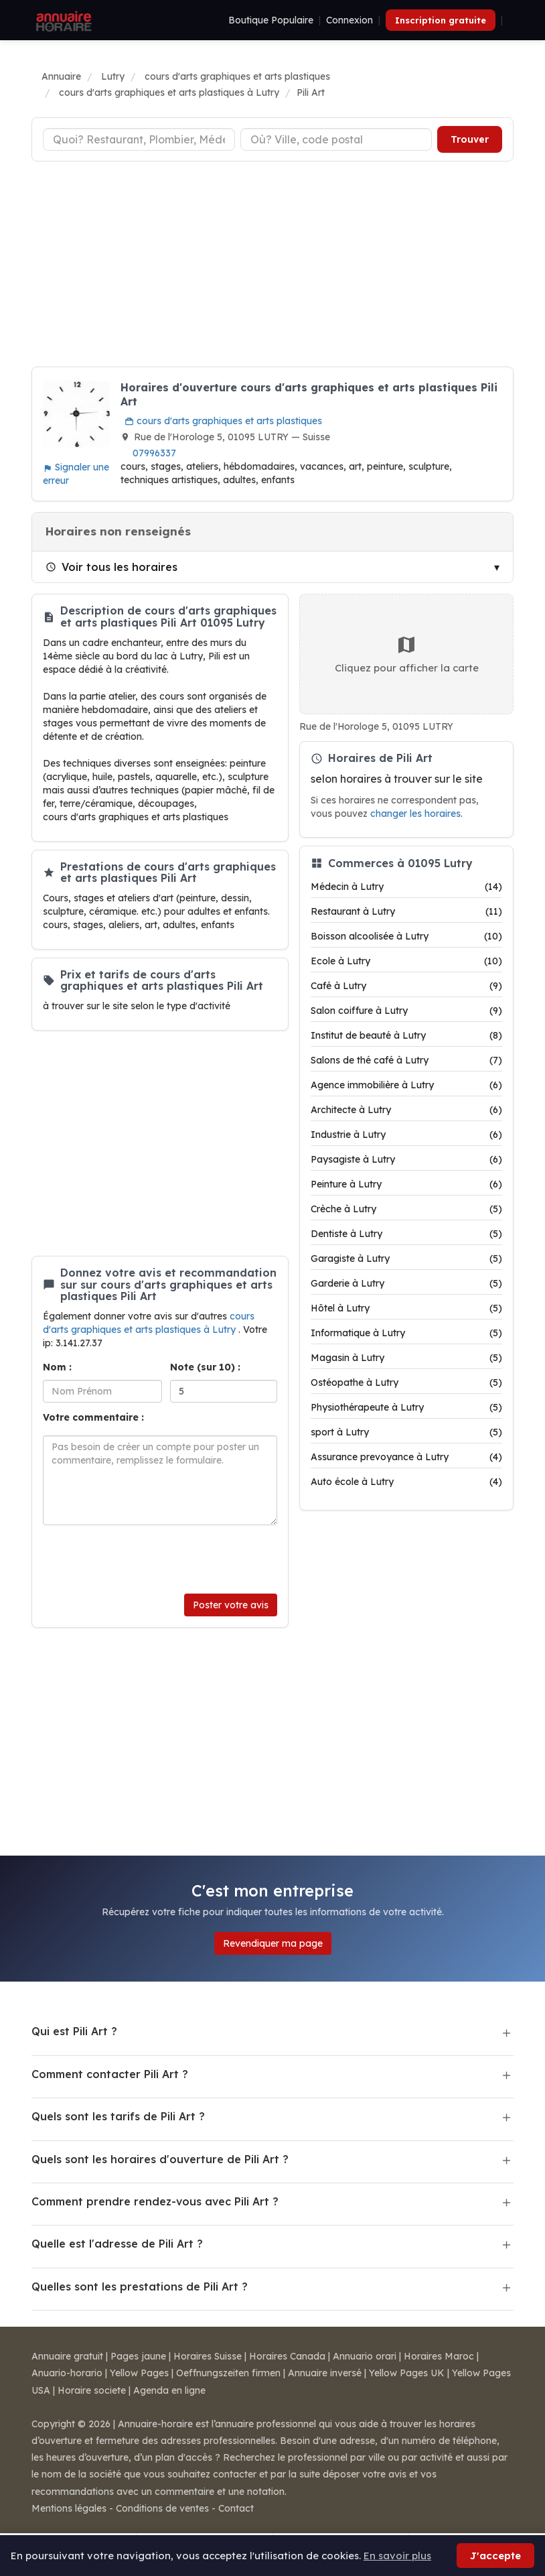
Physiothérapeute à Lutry (406, 1407)
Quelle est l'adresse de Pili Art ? (117, 2243)
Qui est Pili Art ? (74, 2031)
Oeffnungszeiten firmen (228, 2373)
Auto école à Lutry (406, 1481)
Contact (236, 2508)
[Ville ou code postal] (336, 139)
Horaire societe (92, 2390)
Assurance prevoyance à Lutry (406, 1457)
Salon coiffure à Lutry (406, 1010)
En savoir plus (397, 2555)
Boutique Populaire (270, 20)
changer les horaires (415, 813)
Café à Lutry (406, 985)
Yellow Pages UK (407, 2373)
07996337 (154, 453)
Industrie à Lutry (406, 1134)
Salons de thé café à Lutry (406, 1060)
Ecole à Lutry (406, 961)
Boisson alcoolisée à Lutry (406, 936)
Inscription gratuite (440, 20)
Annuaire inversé (325, 2373)
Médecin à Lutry (406, 886)
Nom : (57, 1367)
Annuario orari (364, 2356)
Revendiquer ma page (273, 1943)
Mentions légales (68, 2508)
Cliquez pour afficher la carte (407, 654)
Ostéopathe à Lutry (406, 1382)
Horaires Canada (287, 2356)
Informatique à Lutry (406, 1333)
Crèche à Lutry (406, 1209)
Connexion (349, 20)
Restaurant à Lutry (406, 911)
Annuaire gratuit (67, 2356)
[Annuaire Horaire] (62, 20)
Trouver (470, 139)
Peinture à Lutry (406, 1184)
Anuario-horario (66, 2373)
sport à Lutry (406, 1432)
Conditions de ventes (162, 2508)
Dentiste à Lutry (406, 1233)
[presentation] (144, 1559)
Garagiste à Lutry (406, 1258)
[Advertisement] (272, 266)
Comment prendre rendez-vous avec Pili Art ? (155, 2201)
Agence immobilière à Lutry (406, 1085)
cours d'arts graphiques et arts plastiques (223, 421)
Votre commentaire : (93, 1417)
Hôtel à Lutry (406, 1308)
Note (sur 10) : (205, 1367)
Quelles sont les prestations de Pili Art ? (139, 2286)
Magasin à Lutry (406, 1357)
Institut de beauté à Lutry (406, 1035)
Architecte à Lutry (406, 1109)
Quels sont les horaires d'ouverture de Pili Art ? (160, 2159)
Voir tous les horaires (111, 567)
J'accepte (495, 2555)
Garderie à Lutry (406, 1283)
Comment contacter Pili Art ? (109, 2074)
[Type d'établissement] (139, 139)
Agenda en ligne (169, 2390)
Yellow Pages (139, 2373)
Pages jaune (138, 2356)
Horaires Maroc (439, 2356)
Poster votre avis (230, 1605)
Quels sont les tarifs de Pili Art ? (118, 2116)
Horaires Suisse (207, 2356)
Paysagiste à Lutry (406, 1159)
